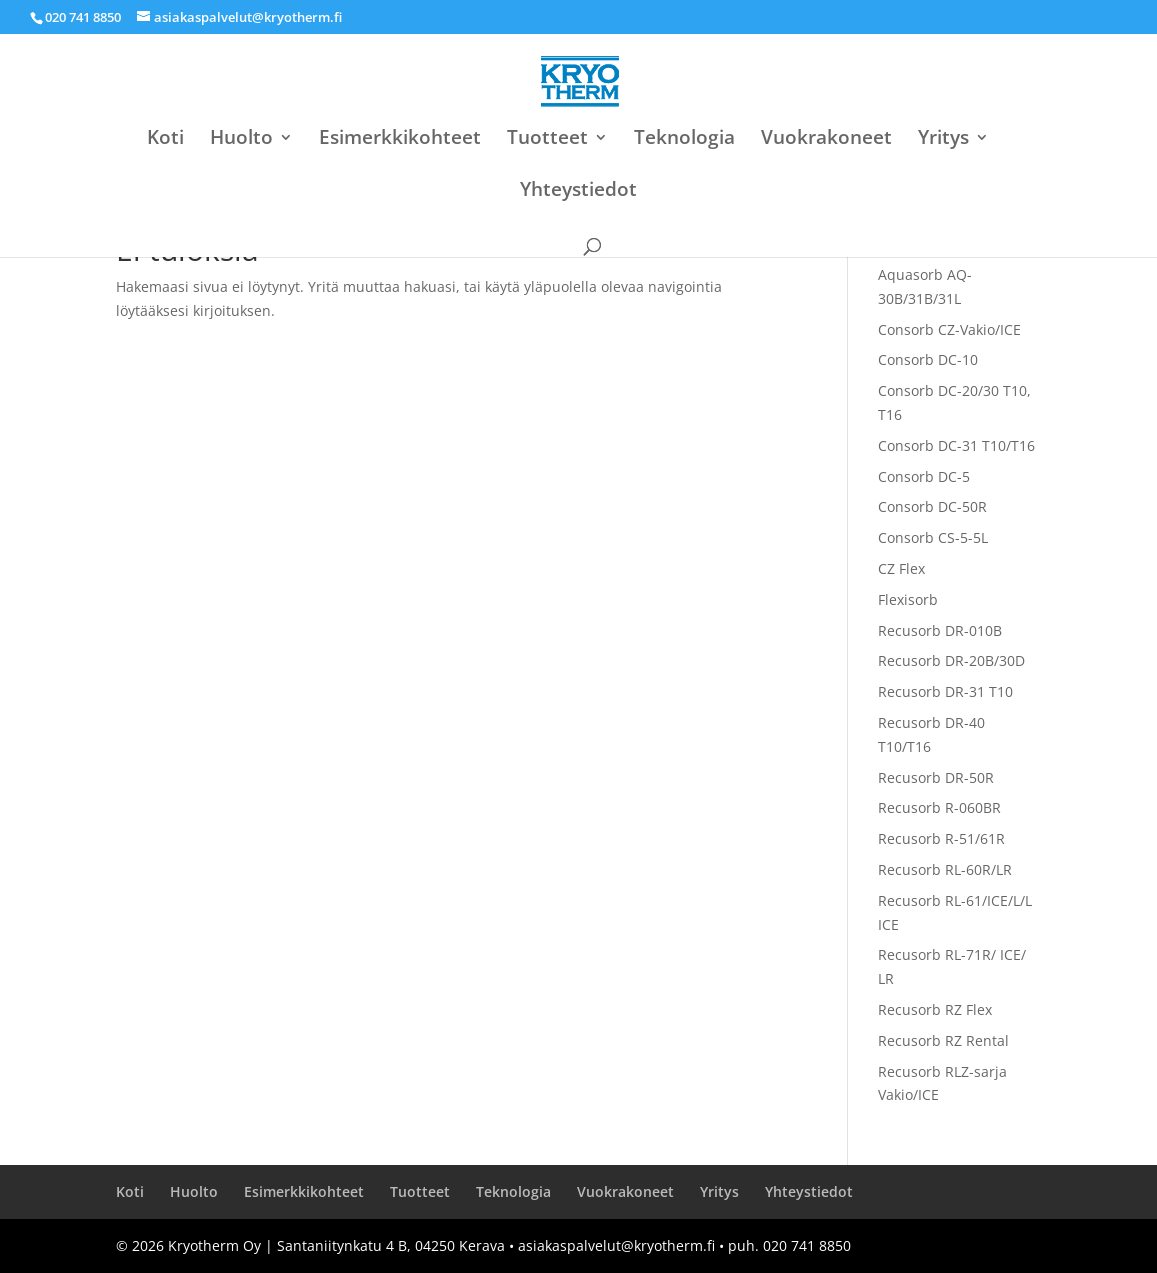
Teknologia (684, 140)
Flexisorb (908, 599)
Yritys (943, 140)
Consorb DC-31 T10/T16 (956, 445)
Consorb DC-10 (928, 359)
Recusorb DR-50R (936, 777)
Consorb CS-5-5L (933, 537)
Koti (165, 140)
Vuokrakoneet (826, 140)
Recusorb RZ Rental (943, 1040)
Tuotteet (547, 140)
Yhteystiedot (578, 192)
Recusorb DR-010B (940, 630)
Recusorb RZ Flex (935, 1009)
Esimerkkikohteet (400, 140)
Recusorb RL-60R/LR (945, 869)
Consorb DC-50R (932, 506)
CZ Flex (901, 568)
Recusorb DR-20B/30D (951, 660)
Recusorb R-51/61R (941, 838)
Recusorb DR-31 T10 (945, 691)
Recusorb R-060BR (939, 807)
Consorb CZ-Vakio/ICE (949, 329)
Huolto (241, 140)
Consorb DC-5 (924, 476)
